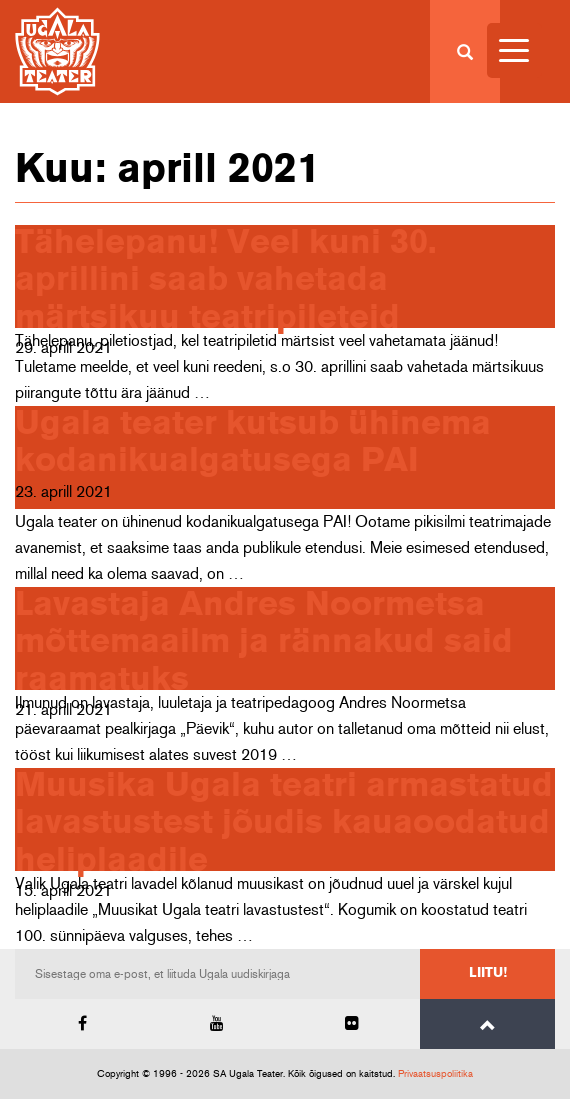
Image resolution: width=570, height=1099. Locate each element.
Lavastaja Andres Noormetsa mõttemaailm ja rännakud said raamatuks (264, 642)
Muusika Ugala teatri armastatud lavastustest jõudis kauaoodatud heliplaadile (284, 823)
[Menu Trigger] (514, 50)
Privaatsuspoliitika (435, 1074)
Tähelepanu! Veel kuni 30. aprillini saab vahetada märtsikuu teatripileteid (226, 280)
